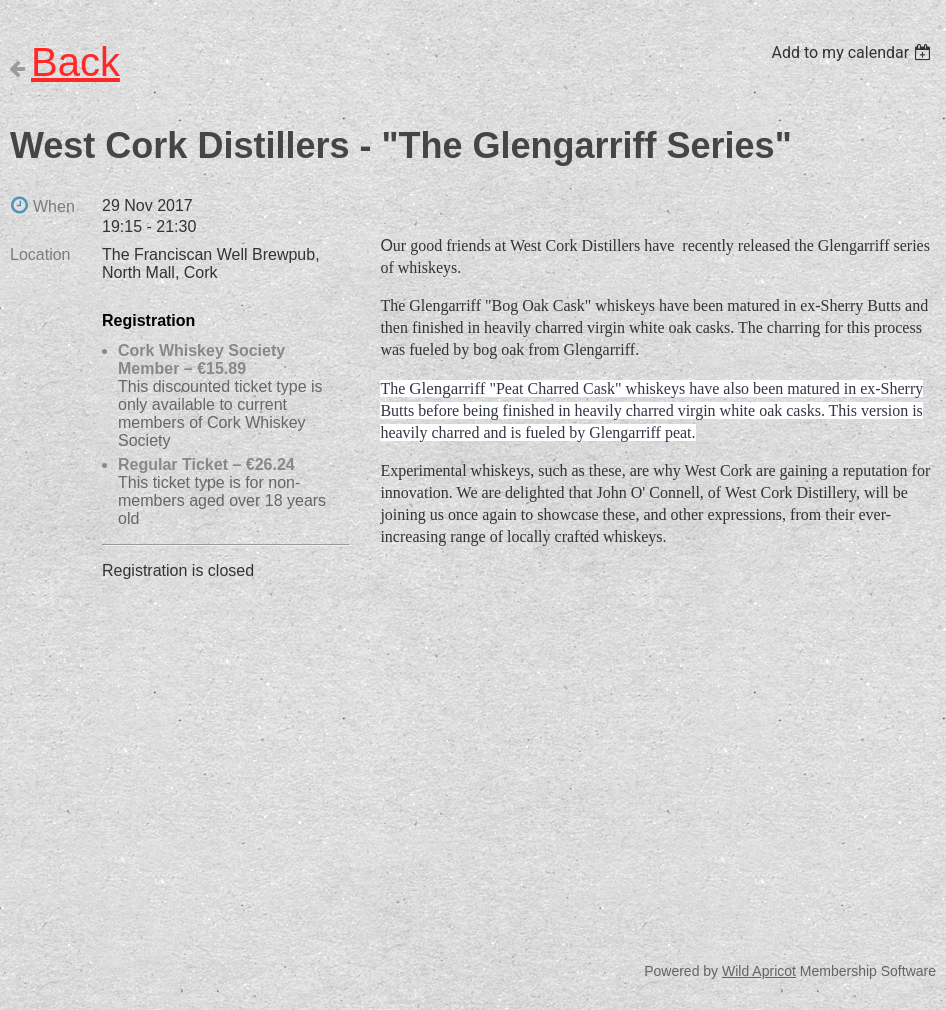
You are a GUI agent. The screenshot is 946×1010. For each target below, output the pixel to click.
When (54, 206)
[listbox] (853, 52)
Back (75, 62)
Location (40, 254)
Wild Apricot (759, 971)
